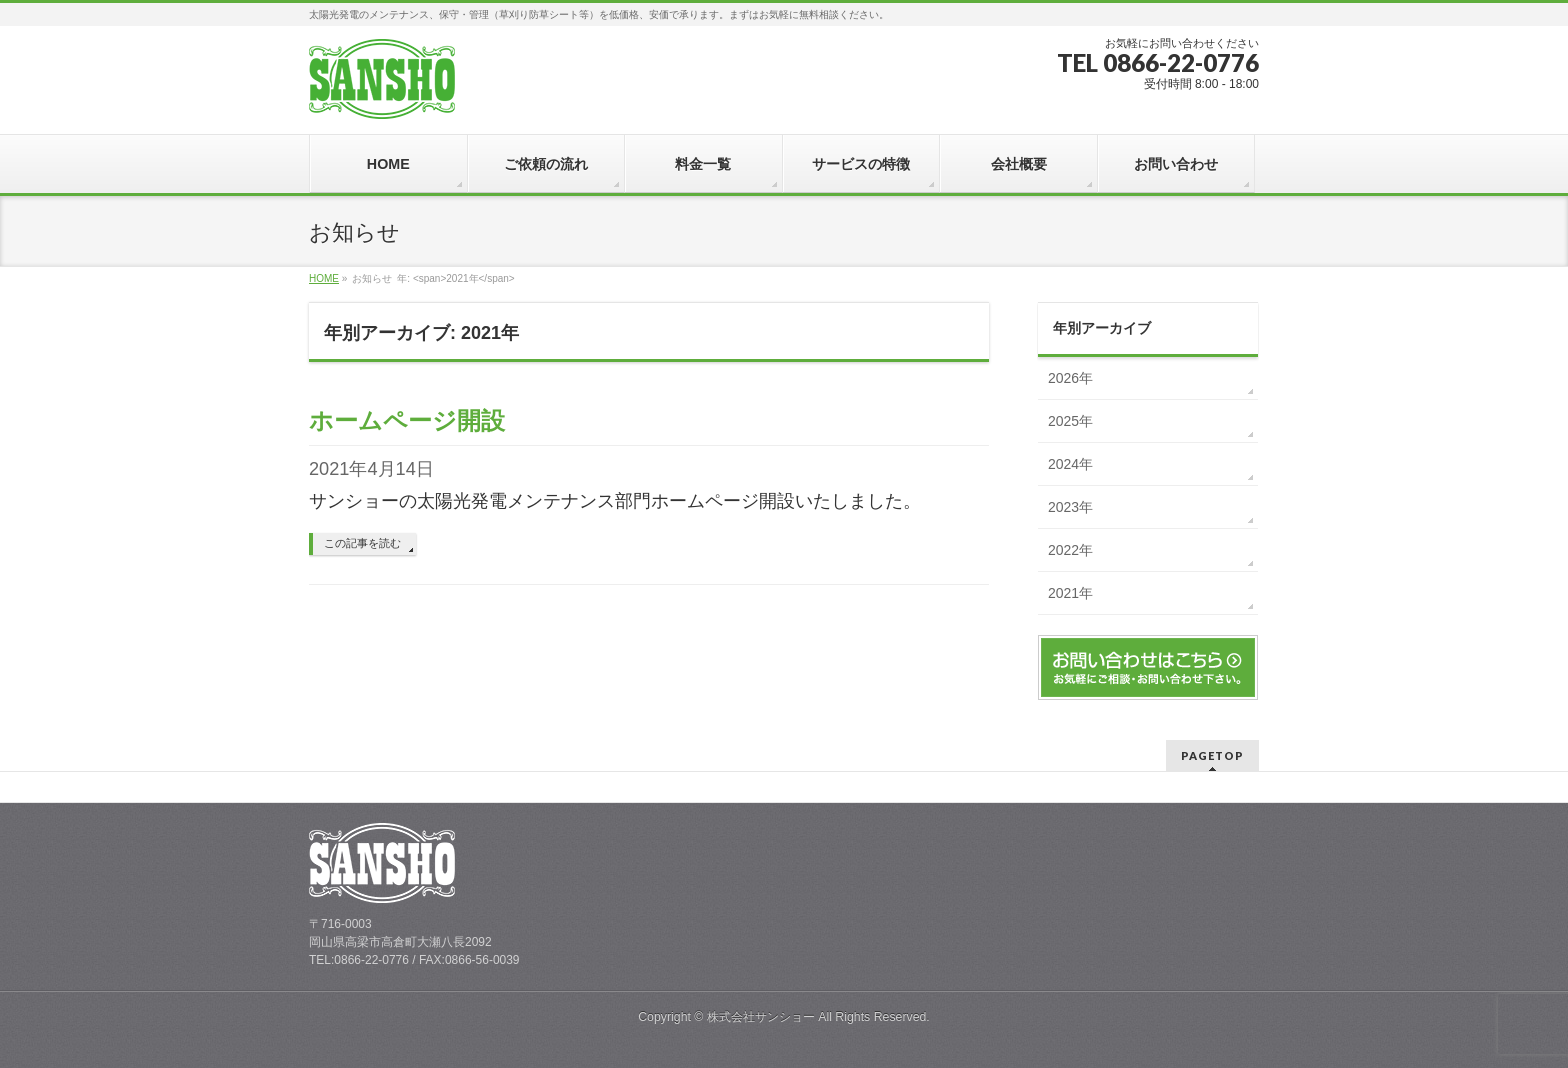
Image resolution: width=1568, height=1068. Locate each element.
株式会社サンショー (761, 1017)
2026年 (1070, 378)
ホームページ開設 (407, 420)
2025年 (1070, 421)
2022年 (1070, 550)
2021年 (1070, 593)
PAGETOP (1212, 755)
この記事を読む (362, 543)
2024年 (1070, 464)
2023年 (1070, 507)
